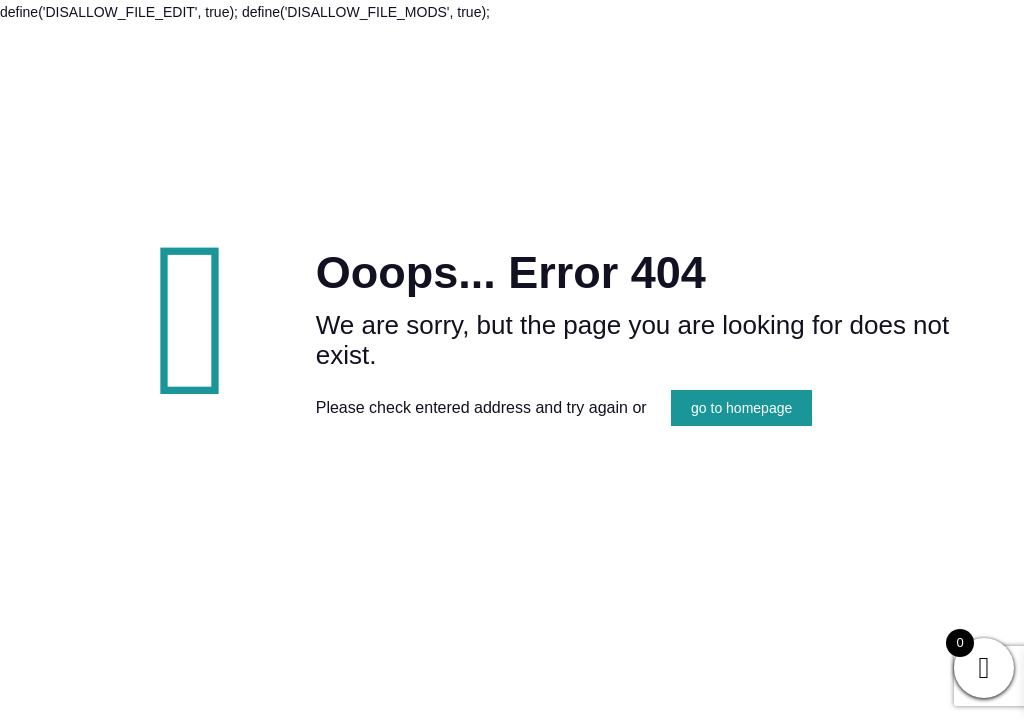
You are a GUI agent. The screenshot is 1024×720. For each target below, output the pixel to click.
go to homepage (741, 408)
